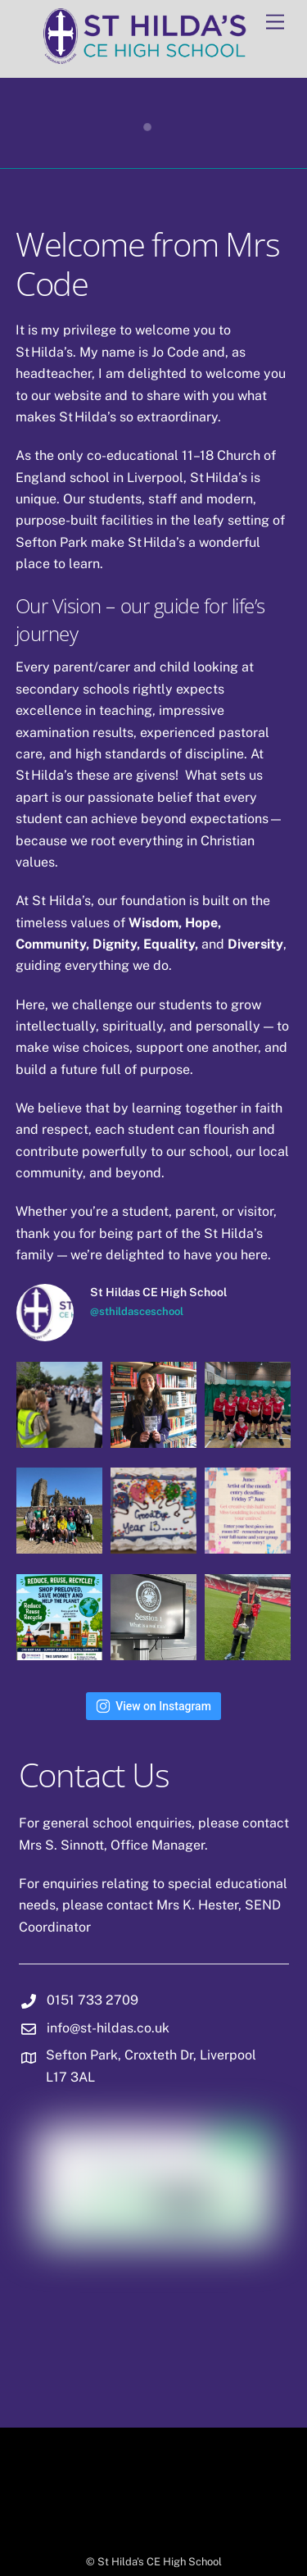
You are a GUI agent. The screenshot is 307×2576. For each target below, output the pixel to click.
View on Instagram (153, 1706)
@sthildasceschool (136, 1311)
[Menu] (275, 23)
